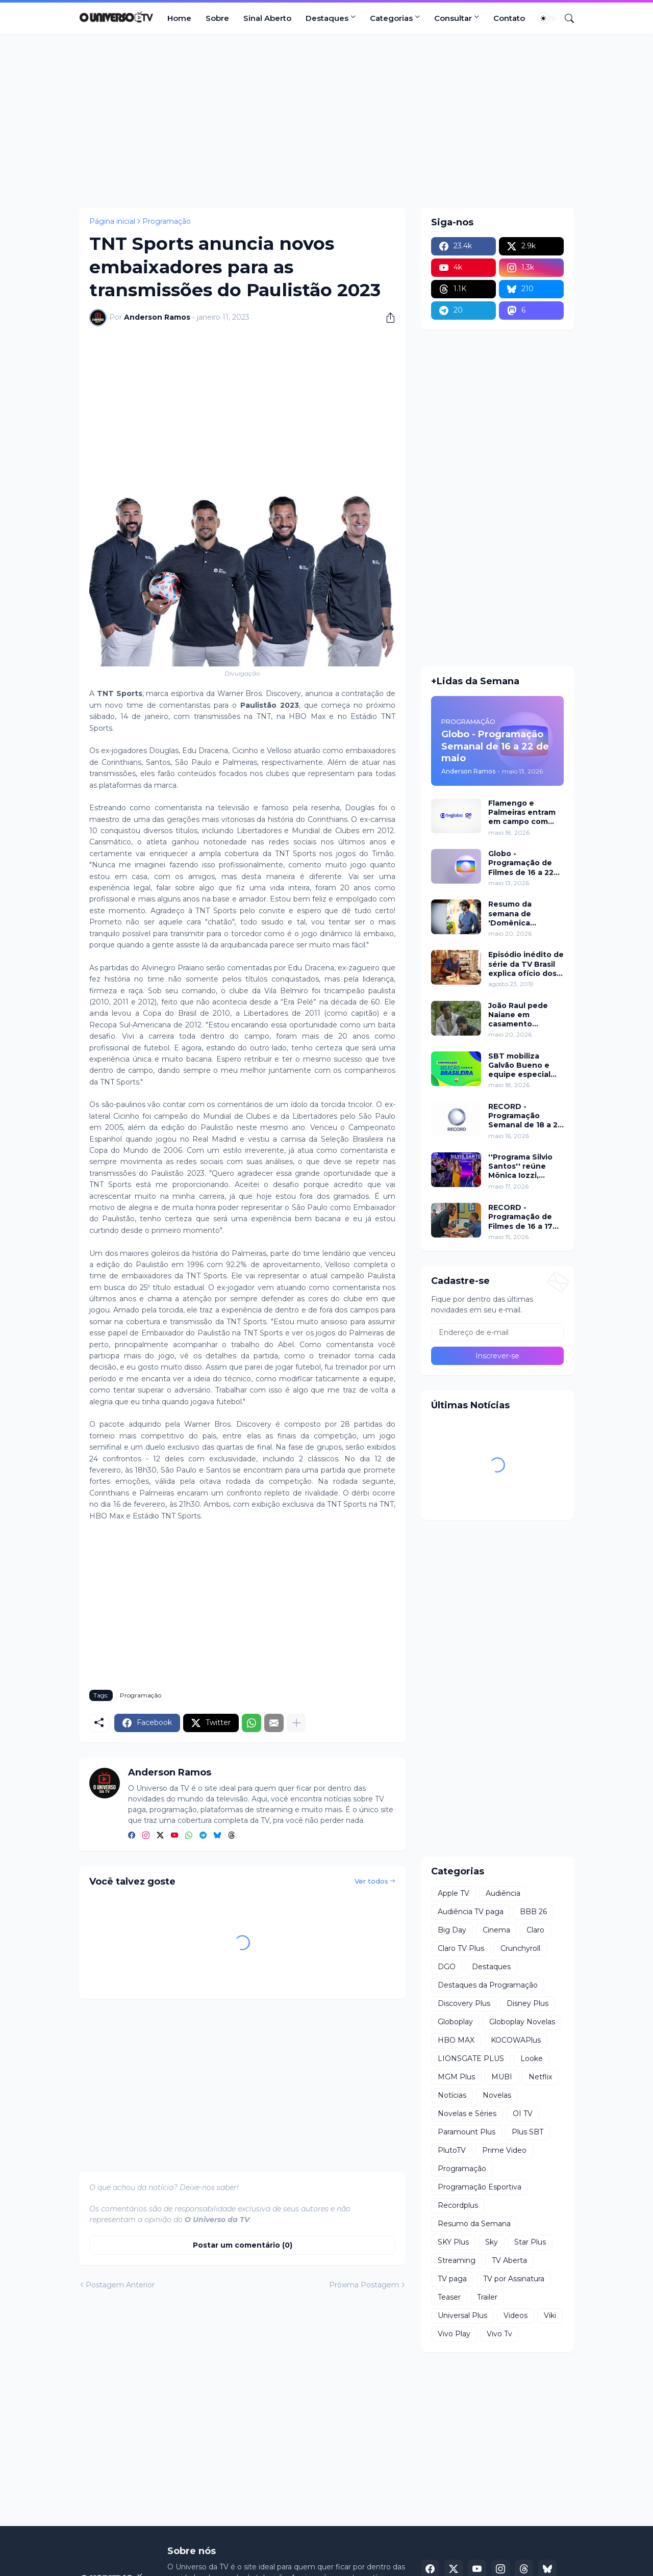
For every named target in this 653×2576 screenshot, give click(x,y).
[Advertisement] (326, 120)
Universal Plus (462, 2315)
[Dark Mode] (547, 18)
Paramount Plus (466, 2131)
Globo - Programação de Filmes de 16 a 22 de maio (521, 863)
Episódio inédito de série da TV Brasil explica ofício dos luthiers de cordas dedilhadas (526, 964)
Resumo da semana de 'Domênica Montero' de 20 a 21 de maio (521, 913)
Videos (516, 2315)
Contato (509, 18)
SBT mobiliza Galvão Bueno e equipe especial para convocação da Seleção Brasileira (521, 1065)
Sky (491, 2242)
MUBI (501, 2076)
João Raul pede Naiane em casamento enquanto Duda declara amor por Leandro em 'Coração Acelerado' (521, 1015)
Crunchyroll (520, 1948)
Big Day (452, 1930)
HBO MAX (456, 2040)
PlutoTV (452, 2150)
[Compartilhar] (386, 317)
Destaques (327, 18)
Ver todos (371, 1881)
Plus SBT (527, 2131)
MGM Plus (456, 2076)
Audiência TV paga (471, 1911)
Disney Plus (527, 2003)
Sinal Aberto (267, 18)
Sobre (217, 18)
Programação (166, 221)
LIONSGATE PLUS (471, 2058)
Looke (531, 2058)
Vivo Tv (499, 2333)
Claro (535, 1930)
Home (179, 18)
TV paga (452, 2278)
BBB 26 (533, 1911)
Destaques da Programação (488, 1985)
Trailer (487, 2297)
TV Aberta (509, 2260)
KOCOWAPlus (516, 2040)
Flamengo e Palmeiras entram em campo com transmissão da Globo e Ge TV (522, 812)
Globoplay (455, 2021)
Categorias (391, 18)
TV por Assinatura (513, 2278)
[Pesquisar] (565, 18)
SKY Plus (453, 2242)
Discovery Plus (464, 2003)
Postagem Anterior (120, 2284)
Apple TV (453, 1893)
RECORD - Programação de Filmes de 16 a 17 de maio (520, 1217)
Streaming (456, 2260)
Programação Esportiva (479, 2187)
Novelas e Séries (467, 2113)
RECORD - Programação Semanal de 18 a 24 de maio (525, 1116)
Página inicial (112, 221)
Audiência (503, 1893)
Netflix (540, 2076)
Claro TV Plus (461, 1948)
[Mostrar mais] (296, 1723)
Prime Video (504, 2150)
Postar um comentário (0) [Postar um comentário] (242, 2245)
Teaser (449, 2297)
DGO (447, 1966)
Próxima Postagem (364, 2284)
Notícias (452, 2095)
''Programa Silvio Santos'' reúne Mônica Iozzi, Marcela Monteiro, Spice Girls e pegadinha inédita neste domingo (524, 1166)
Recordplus (458, 2205)
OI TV (523, 2113)
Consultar (453, 18)
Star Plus (530, 2242)
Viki (550, 2315)
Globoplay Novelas (522, 2021)
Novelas (497, 2095)
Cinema (496, 1930)
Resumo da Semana (474, 2223)
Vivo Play (454, 2333)
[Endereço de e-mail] (497, 1332)
